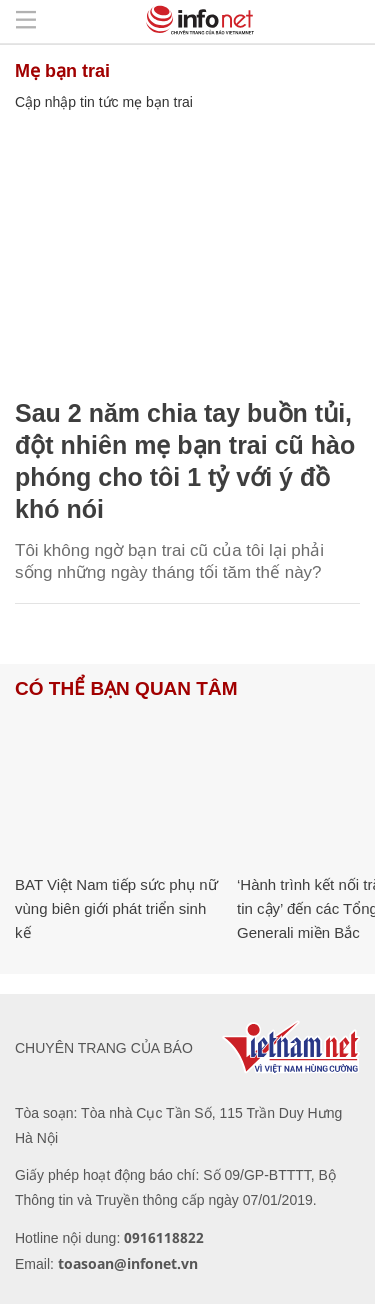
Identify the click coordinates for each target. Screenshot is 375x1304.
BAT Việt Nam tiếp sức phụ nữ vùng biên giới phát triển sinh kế (116, 908)
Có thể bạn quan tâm (126, 688)
